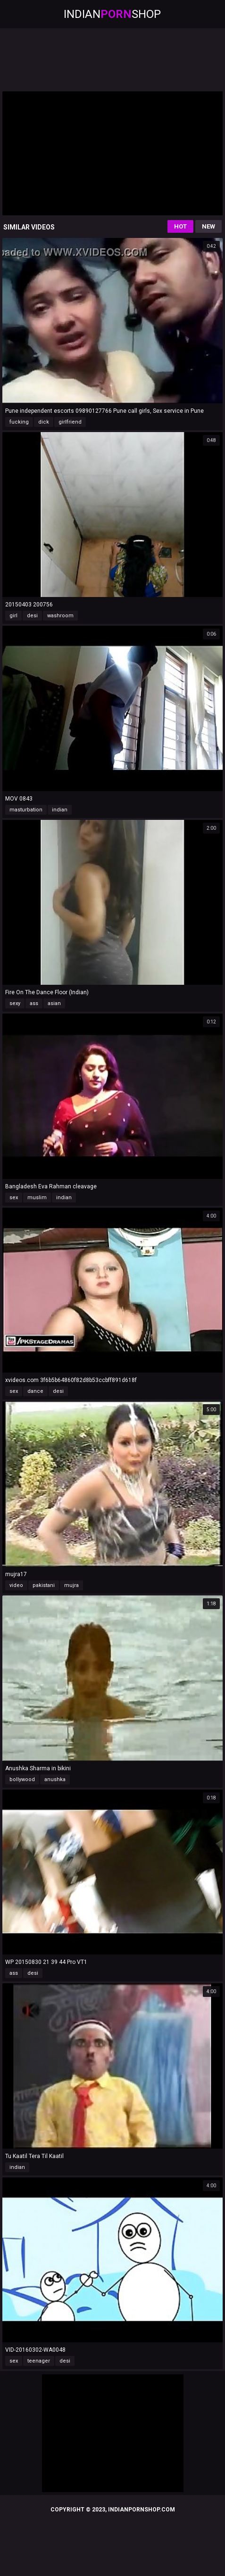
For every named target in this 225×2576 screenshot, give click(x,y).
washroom (60, 616)
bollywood (22, 1779)
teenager (38, 2361)
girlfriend (70, 422)
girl (13, 616)
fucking (19, 422)
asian (54, 1003)
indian (59, 810)
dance (35, 1391)
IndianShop (112, 14)
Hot (180, 226)
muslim (37, 1197)
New (208, 226)
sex (13, 1197)
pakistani (44, 1585)
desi (32, 616)
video (16, 1585)
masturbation (25, 810)
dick (43, 422)
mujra (71, 1585)
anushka (55, 1779)
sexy (14, 1003)
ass (34, 1003)
